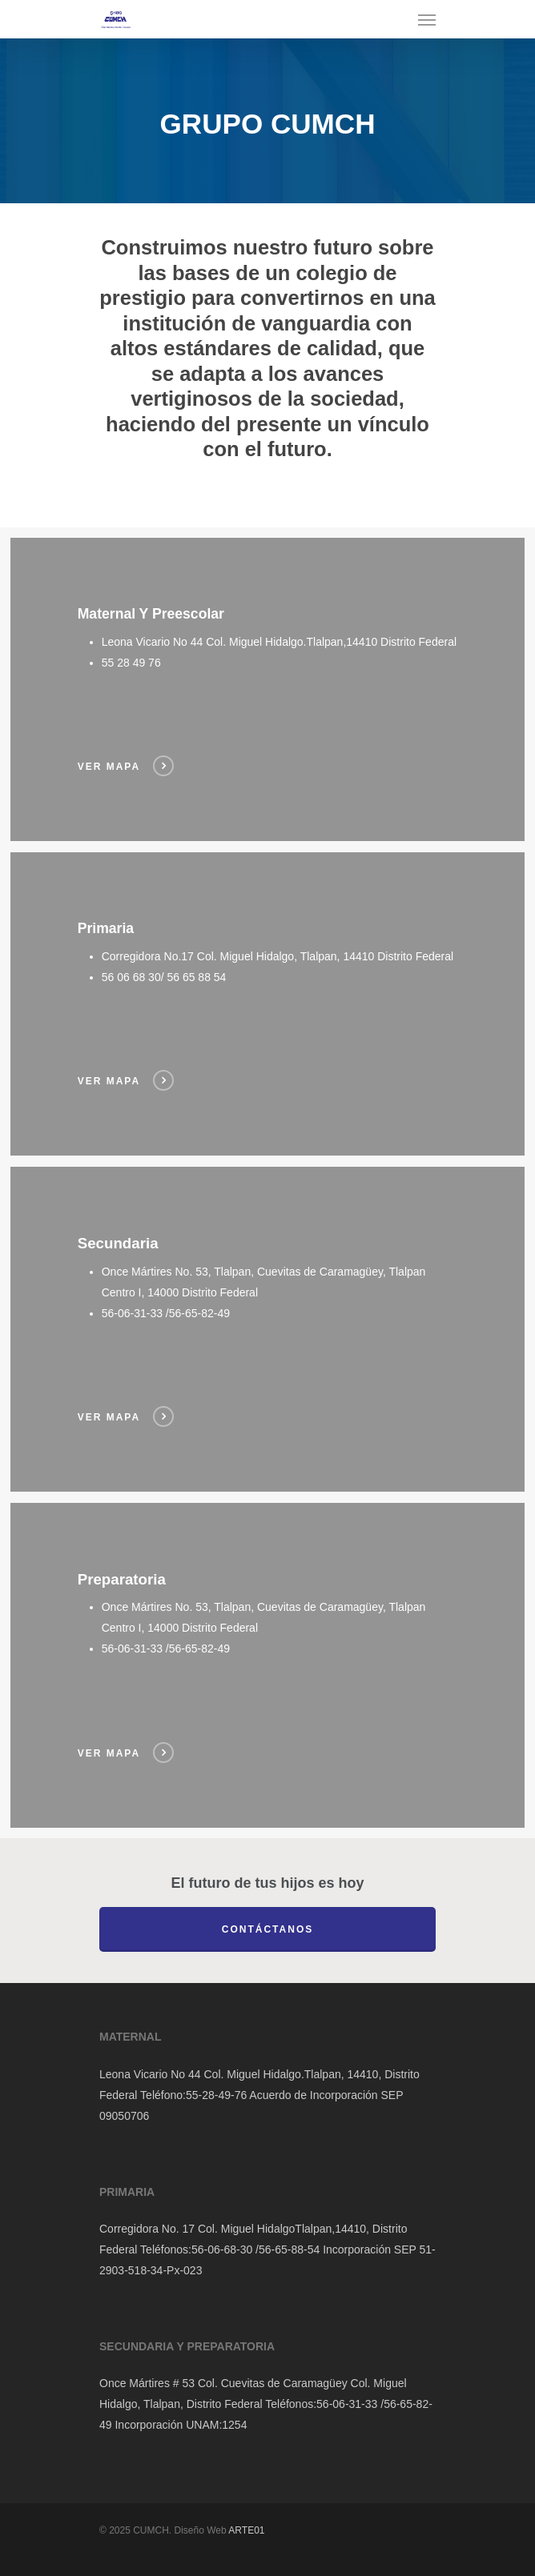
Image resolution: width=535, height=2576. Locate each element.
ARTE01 (246, 2530)
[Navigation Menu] (427, 19)
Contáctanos (267, 1929)
